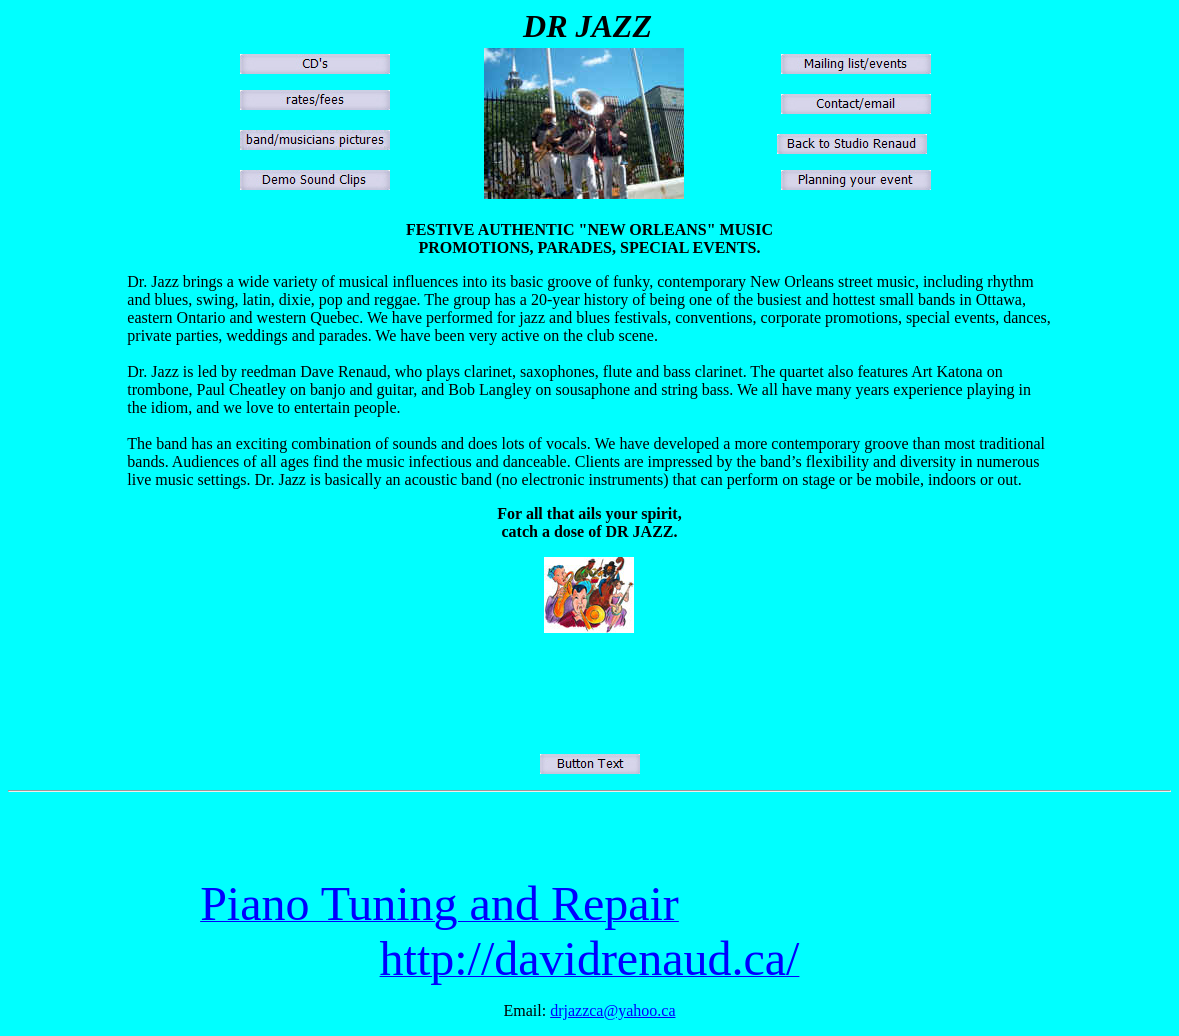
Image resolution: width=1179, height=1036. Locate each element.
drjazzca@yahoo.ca (612, 1010)
